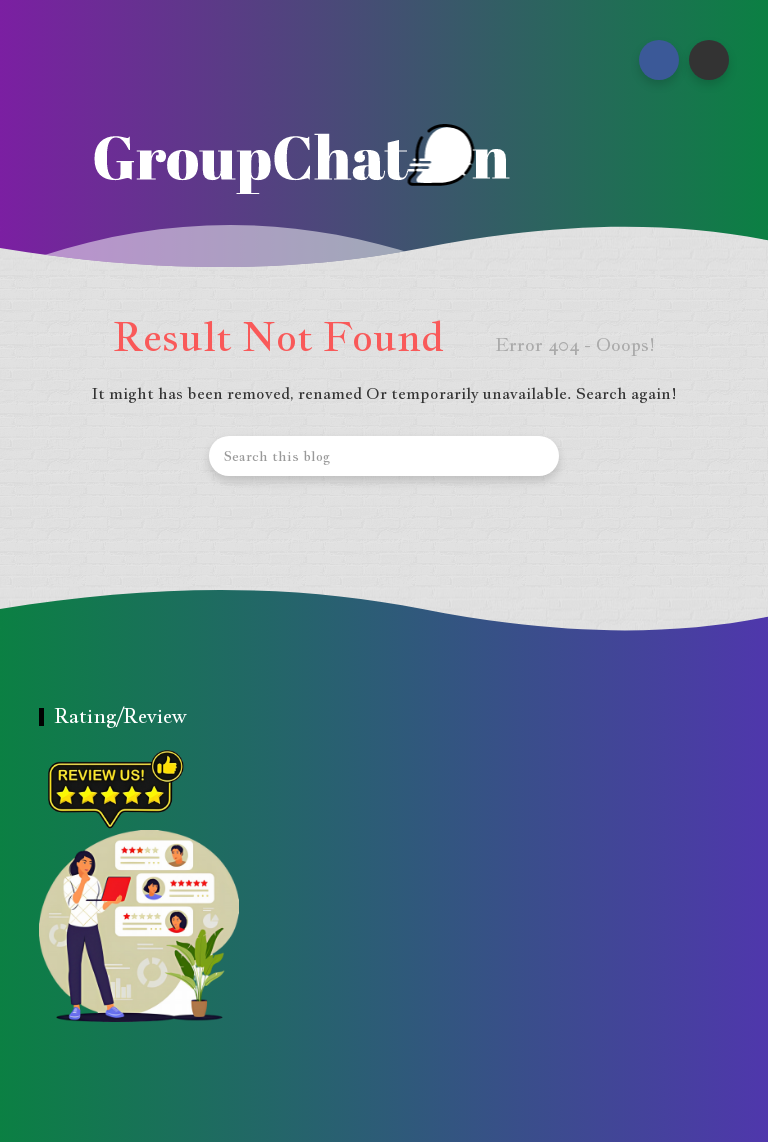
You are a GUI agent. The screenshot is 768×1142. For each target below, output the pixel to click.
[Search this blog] (384, 456)
